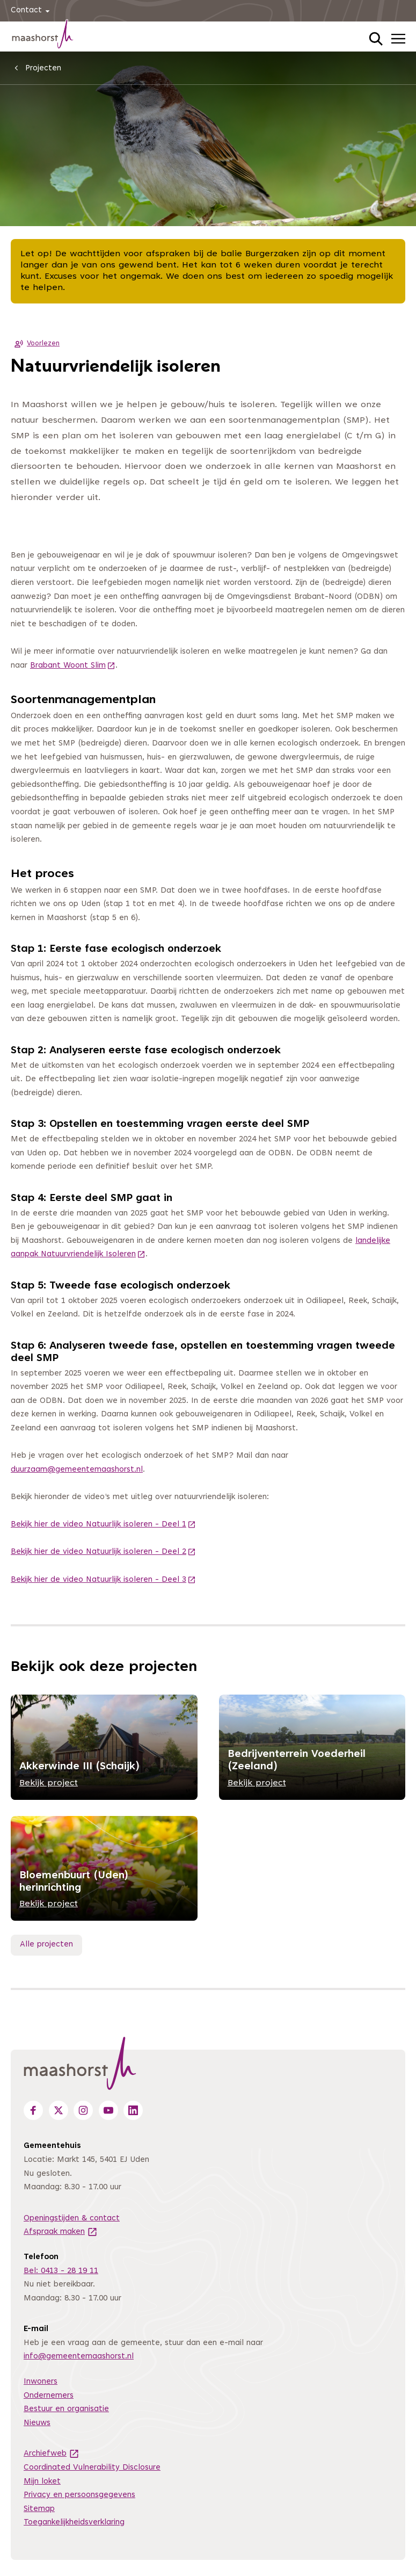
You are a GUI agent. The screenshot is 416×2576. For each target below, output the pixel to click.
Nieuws (37, 2423)
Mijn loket (42, 2482)
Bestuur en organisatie (66, 2409)
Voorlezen (35, 344)
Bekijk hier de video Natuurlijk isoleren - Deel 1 (103, 1525)
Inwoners (40, 2382)
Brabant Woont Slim (72, 666)
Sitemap (39, 2509)
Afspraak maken (61, 2232)
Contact (32, 11)
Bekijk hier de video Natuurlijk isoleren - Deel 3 (103, 1580)
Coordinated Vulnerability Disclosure (92, 2468)
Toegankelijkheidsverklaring (74, 2523)
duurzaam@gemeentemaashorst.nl (77, 1470)
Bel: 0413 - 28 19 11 (61, 2271)
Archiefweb (51, 2454)
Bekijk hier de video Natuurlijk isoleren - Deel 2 (103, 1552)
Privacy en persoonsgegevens (79, 2495)
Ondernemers (49, 2396)
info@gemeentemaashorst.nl (79, 2357)
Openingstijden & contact (72, 2219)
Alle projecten (46, 1945)
